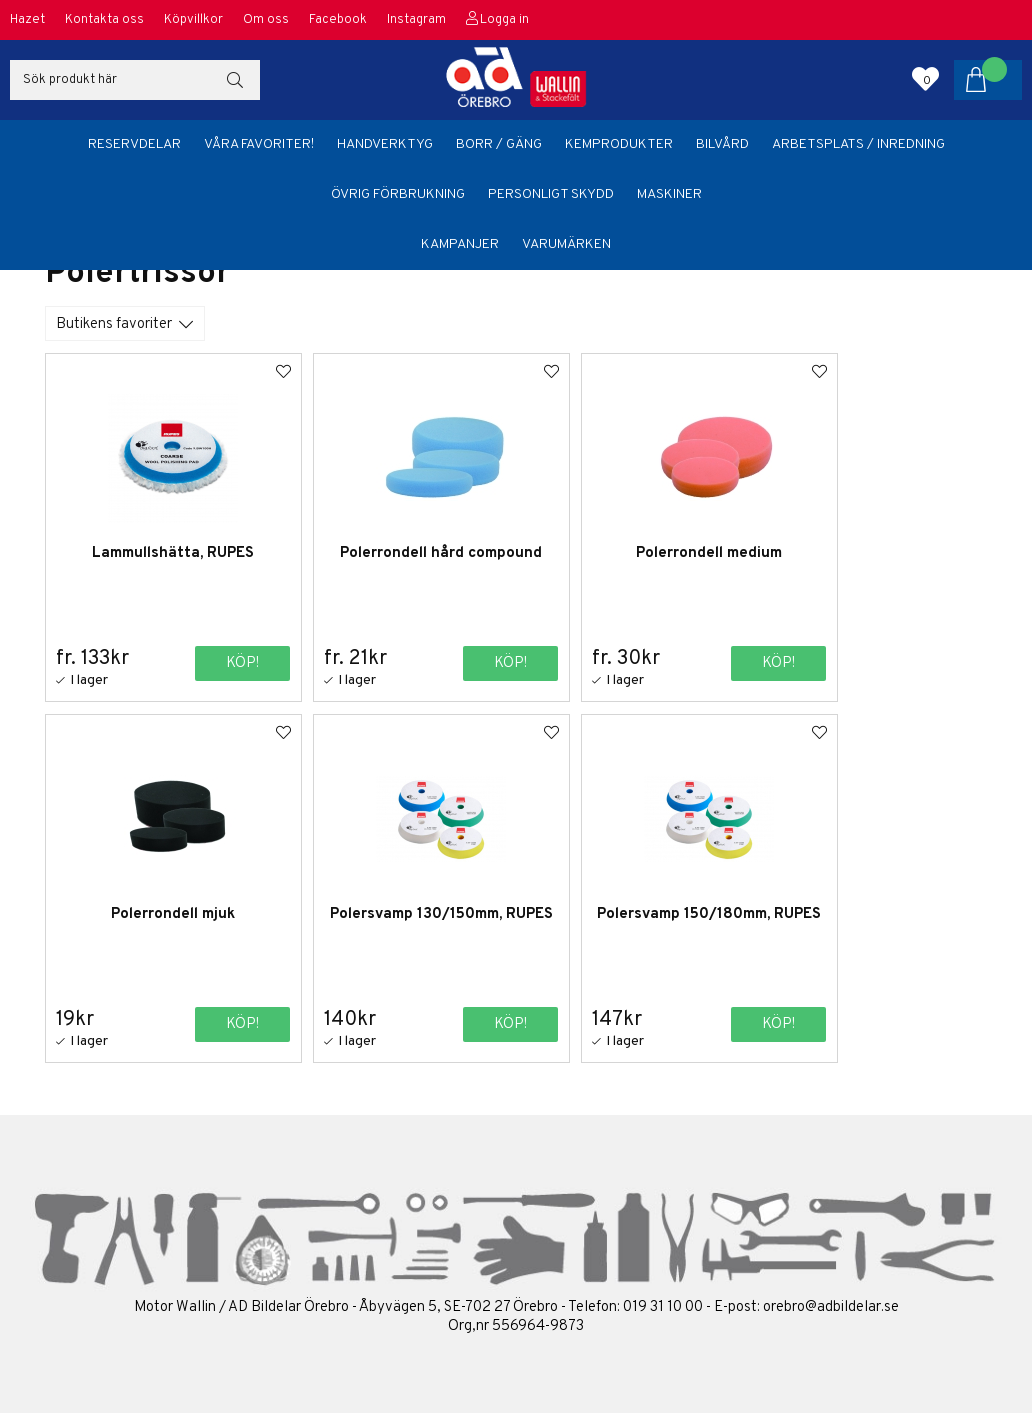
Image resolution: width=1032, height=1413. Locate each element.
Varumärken (566, 244)
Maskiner (669, 194)
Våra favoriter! (259, 144)
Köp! (219, 663)
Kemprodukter (619, 144)
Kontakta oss (104, 20)
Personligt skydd (551, 194)
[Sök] (135, 80)
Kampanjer (460, 244)
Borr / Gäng (499, 144)
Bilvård (722, 144)
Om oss (266, 20)
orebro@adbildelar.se (831, 1306)
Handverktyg (385, 144)
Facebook (338, 20)
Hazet (27, 20)
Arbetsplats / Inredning (858, 144)
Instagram (416, 20)
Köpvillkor (193, 20)
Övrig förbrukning (398, 194)
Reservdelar (134, 144)
